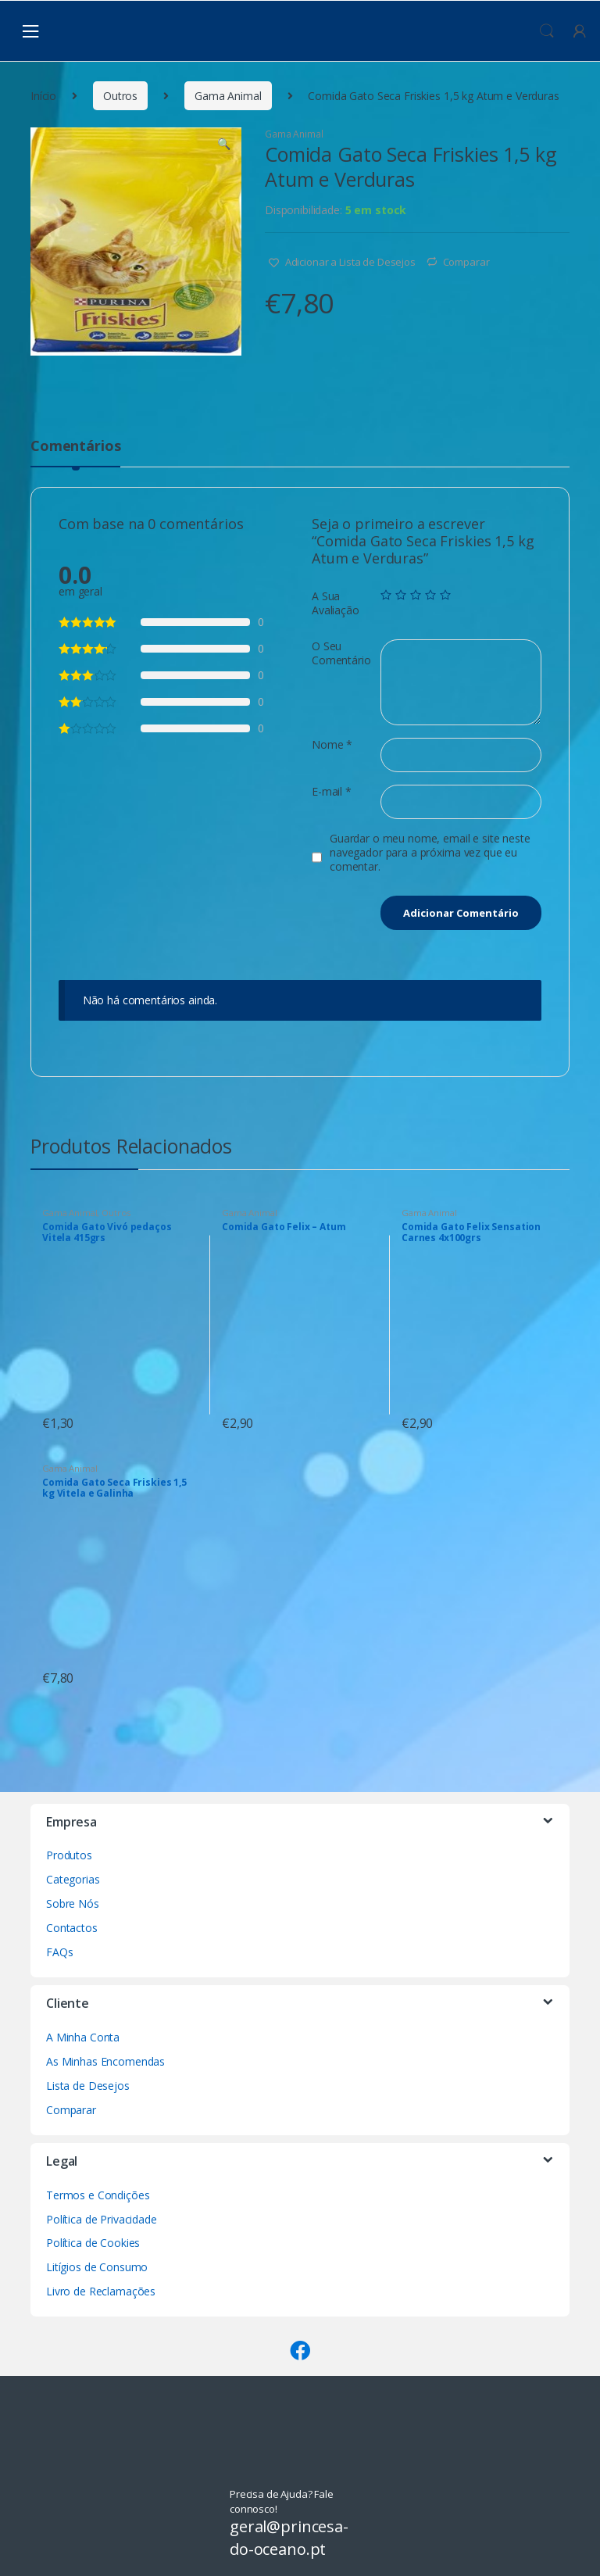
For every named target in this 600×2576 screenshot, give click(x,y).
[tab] (75, 452)
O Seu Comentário (341, 653)
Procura (546, 31)
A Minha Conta (83, 2037)
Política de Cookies (93, 2242)
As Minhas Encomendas (105, 2061)
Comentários (75, 446)
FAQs (59, 1952)
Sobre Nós (72, 1903)
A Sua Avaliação (335, 603)
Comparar (466, 262)
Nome (332, 745)
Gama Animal (228, 95)
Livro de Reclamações (100, 2291)
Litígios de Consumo (97, 2266)
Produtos (69, 1855)
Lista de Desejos (88, 2085)
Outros (120, 95)
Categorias (73, 1879)
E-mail (332, 792)
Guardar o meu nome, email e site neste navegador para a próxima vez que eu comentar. (430, 853)
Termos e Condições (97, 2195)
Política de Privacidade (101, 2219)
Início (43, 95)
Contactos (72, 1927)
